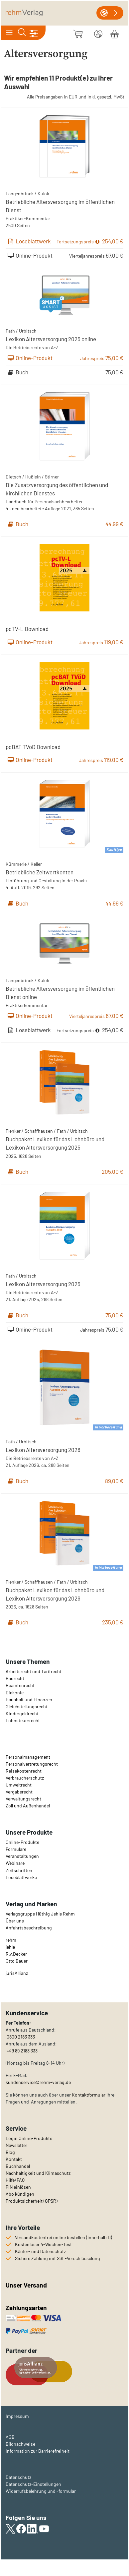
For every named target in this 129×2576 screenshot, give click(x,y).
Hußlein (33, 476)
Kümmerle (16, 864)
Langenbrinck (20, 193)
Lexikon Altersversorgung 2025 (43, 1284)
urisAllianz (17, 1973)
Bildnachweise (20, 2444)
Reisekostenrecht (24, 1771)
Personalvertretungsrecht (32, 1764)
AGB (10, 2437)
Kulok (43, 193)
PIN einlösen (18, 2187)
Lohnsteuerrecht (23, 1720)
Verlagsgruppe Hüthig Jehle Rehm (40, 1913)
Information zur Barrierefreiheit (37, 2451)
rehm (11, 1940)
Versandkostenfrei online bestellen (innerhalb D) (63, 2237)
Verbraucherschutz (25, 1778)
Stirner (52, 476)
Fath (10, 331)
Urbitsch (28, 331)
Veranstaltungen (22, 1856)
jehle (10, 1947)
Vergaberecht (19, 1791)
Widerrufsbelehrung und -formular (41, 2491)
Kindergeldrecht (22, 1713)
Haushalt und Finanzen (29, 1699)
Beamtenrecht (20, 1685)
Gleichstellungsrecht (27, 1706)
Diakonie (15, 1692)
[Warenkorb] (114, 33)
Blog (10, 2152)
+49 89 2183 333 (22, 2050)
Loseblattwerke (21, 1877)
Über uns (15, 1920)
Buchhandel (18, 2166)
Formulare (16, 1849)
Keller (36, 864)
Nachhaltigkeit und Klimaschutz (38, 2173)
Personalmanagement (28, 1757)
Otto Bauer (17, 1961)
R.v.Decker (16, 1954)
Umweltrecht (19, 1785)
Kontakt (14, 2159)
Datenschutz (18, 2477)
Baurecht (15, 1678)
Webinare (15, 1863)
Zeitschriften (19, 1870)
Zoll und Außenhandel (28, 1805)
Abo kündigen (20, 2194)
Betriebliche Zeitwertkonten (39, 872)
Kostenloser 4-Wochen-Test (43, 2244)
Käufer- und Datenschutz (40, 2251)
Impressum (17, 2416)
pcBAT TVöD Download (33, 746)
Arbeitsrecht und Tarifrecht (34, 1671)
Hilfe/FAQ (15, 2180)
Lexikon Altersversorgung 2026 (43, 1449)
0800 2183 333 (20, 2037)
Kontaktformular (88, 2095)
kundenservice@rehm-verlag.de (38, 2082)
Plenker (13, 1131)
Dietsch (13, 476)
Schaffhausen (39, 1131)
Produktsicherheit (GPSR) (32, 2201)
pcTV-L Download (27, 628)
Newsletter (16, 2145)
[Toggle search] (21, 33)
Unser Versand (26, 2285)
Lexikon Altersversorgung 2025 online (51, 339)
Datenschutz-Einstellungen (33, 2484)
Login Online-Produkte (29, 2138)
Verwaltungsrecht (23, 1798)
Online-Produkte (22, 1842)
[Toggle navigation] (9, 33)
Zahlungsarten (27, 2307)
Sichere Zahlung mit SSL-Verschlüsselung (57, 2258)
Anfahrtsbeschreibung (29, 1927)
